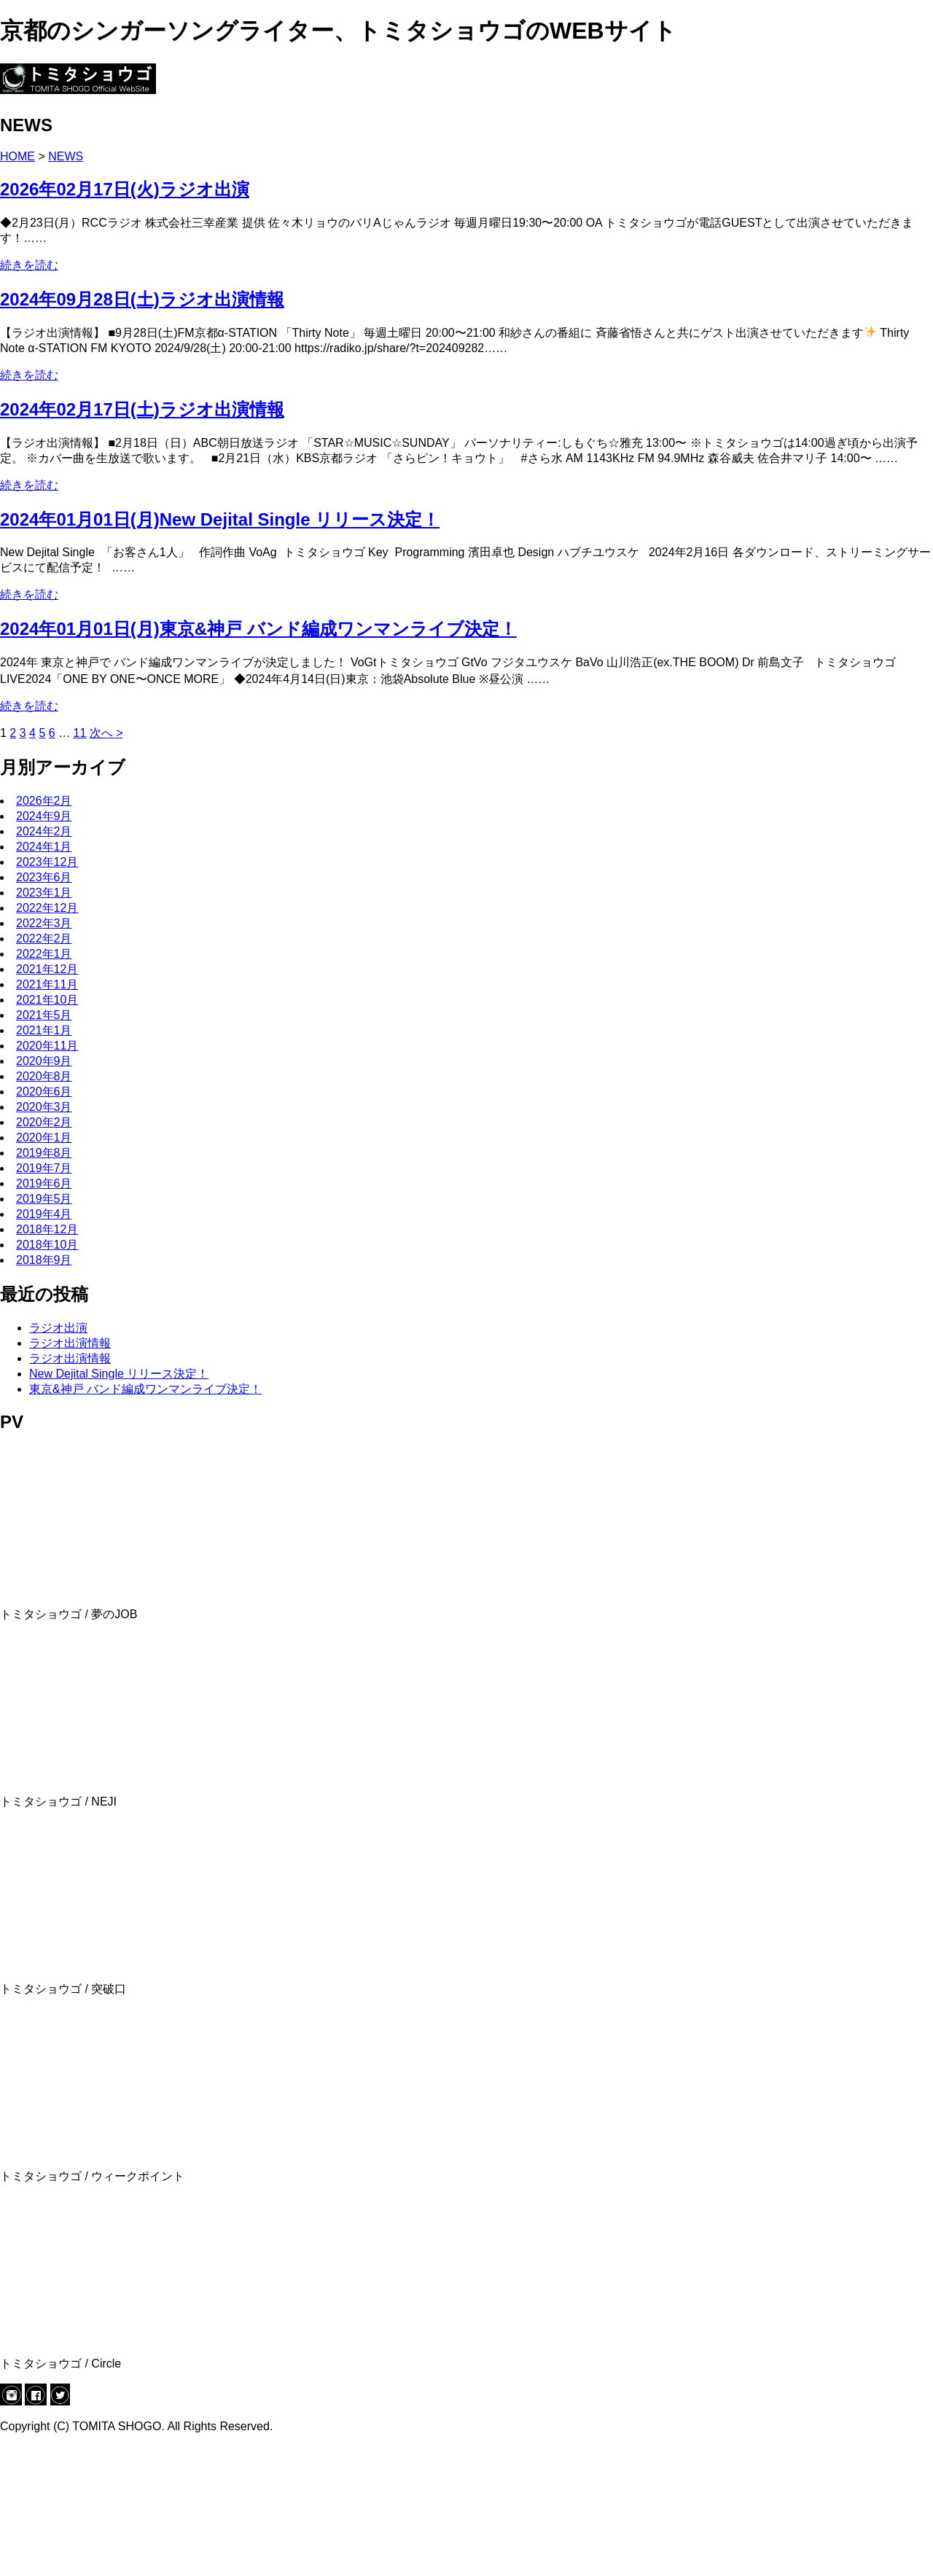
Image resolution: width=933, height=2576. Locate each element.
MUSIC (48, 161)
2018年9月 (44, 1391)
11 (80, 864)
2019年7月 (44, 1299)
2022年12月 (47, 1039)
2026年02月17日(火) (124, 320)
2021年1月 (44, 1161)
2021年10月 (47, 1131)
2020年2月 (44, 1253)
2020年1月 (44, 1268)
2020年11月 (47, 1177)
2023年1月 (44, 1024)
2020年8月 (44, 1207)
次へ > (106, 864)
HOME (17, 287)
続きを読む (29, 396)
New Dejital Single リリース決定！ (118, 1505)
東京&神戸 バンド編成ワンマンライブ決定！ (145, 1520)
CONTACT (57, 200)
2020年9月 (44, 1192)
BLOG (45, 174)
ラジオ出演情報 (70, 1474)
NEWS (46, 121)
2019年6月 (44, 1314)
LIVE (42, 147)
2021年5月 (44, 1146)
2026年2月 (44, 932)
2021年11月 (47, 1115)
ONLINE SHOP (69, 187)
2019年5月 (44, 1330)
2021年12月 (47, 1100)
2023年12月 (47, 993)
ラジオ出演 (58, 1459)
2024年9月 (44, 947)
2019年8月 (44, 1284)
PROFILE (54, 134)
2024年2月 (44, 962)
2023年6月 (44, 1008)
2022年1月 (44, 1085)
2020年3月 (44, 1238)
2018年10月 (47, 1376)
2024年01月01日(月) (220, 650)
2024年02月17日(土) (142, 540)
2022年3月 (44, 1054)
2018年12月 (47, 1360)
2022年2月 (44, 1069)
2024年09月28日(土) (142, 430)
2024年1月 (44, 978)
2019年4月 (44, 1345)
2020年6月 (44, 1223)
